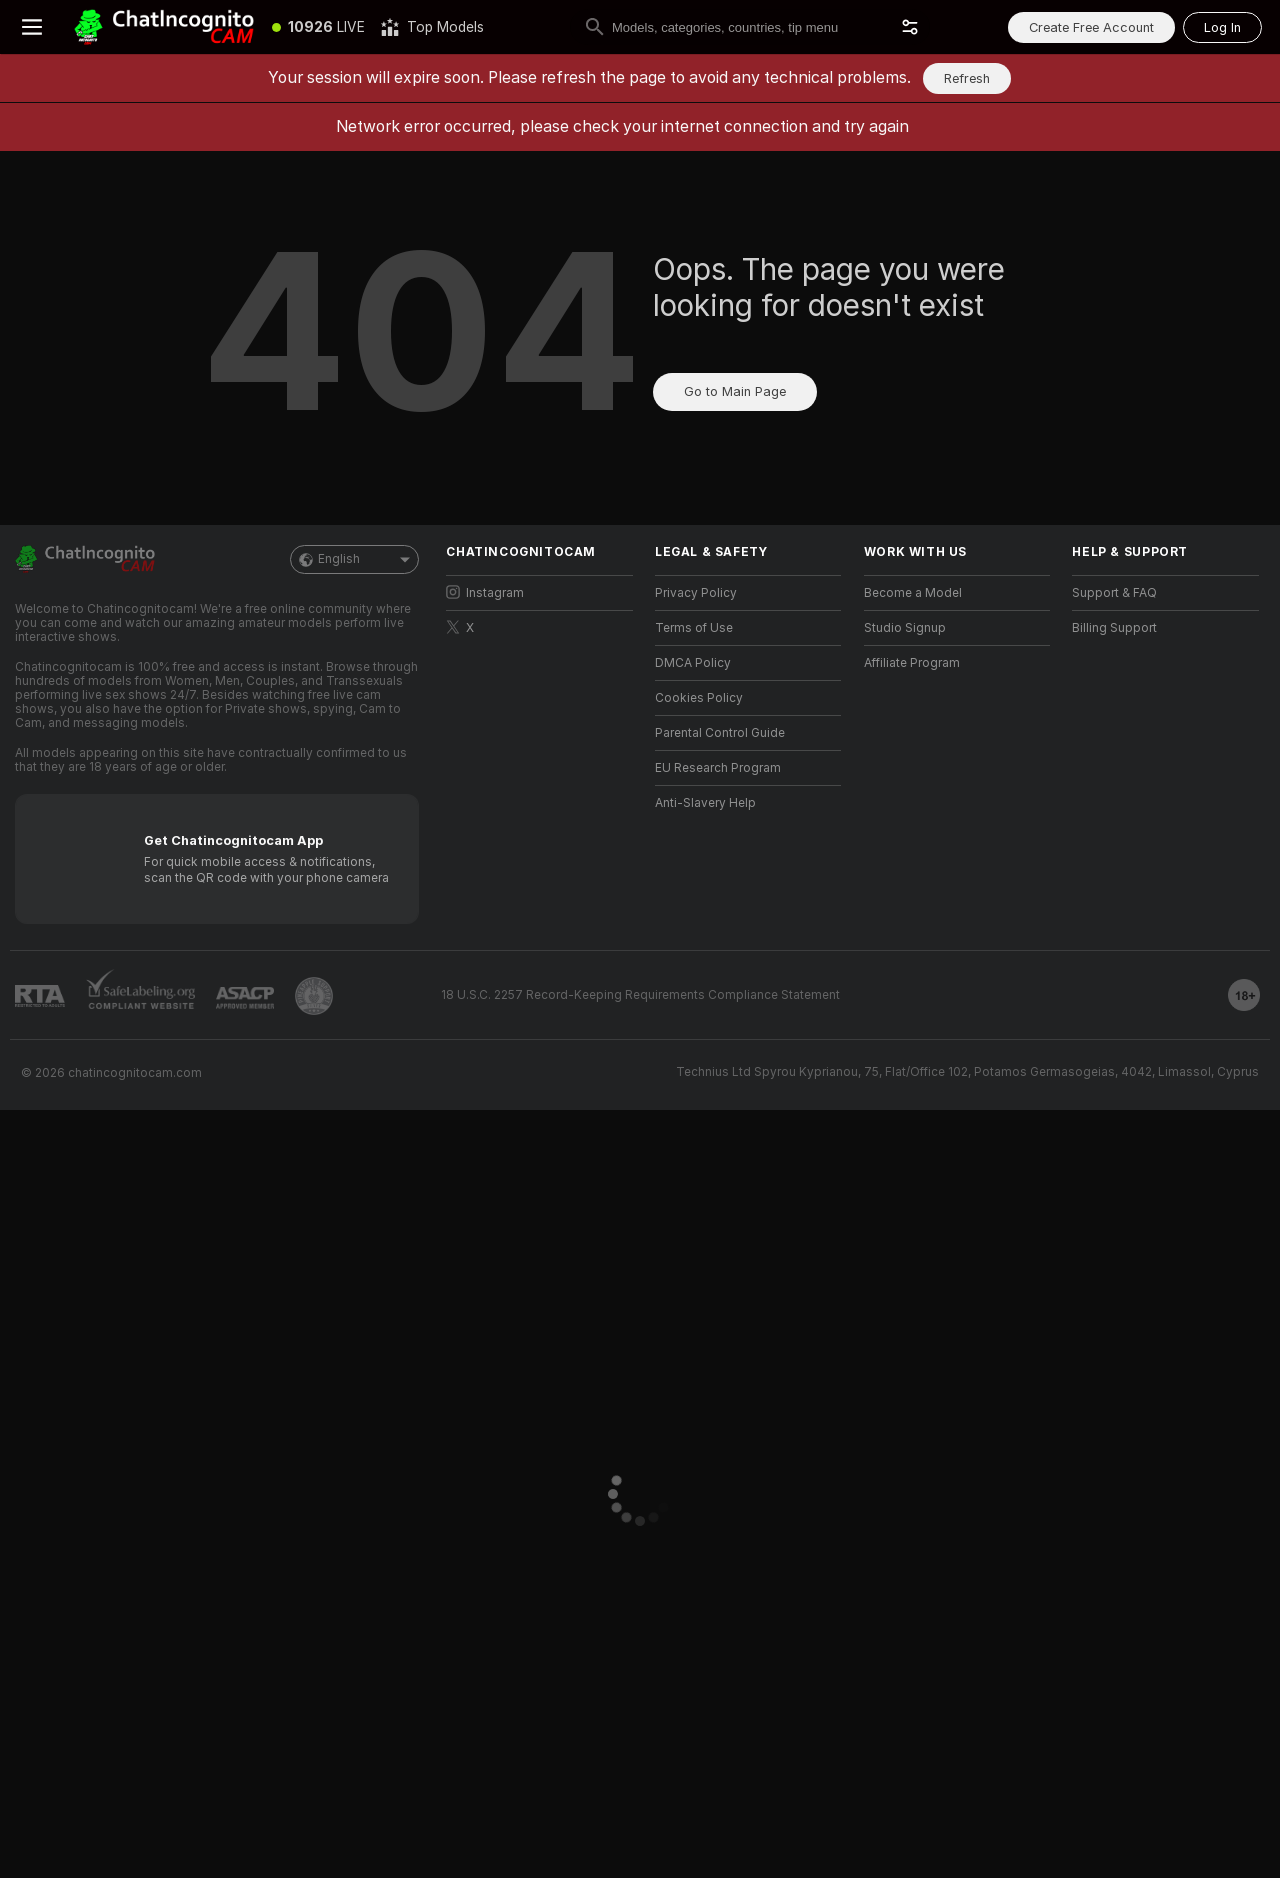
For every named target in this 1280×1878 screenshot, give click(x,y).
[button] (910, 27)
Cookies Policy (699, 698)
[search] (750, 27)
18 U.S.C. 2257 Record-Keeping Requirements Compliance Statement (640, 995)
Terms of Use (694, 628)
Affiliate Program (912, 663)
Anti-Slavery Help (705, 803)
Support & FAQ (1114, 593)
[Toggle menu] (32, 27)
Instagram (485, 592)
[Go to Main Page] (164, 27)
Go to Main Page (735, 391)
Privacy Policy (696, 593)
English (354, 559)
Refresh (967, 78)
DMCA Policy (693, 663)
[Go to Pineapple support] (314, 996)
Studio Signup (905, 628)
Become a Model (913, 593)
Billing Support (1114, 628)
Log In (1222, 27)
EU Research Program (718, 768)
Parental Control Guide (720, 733)
